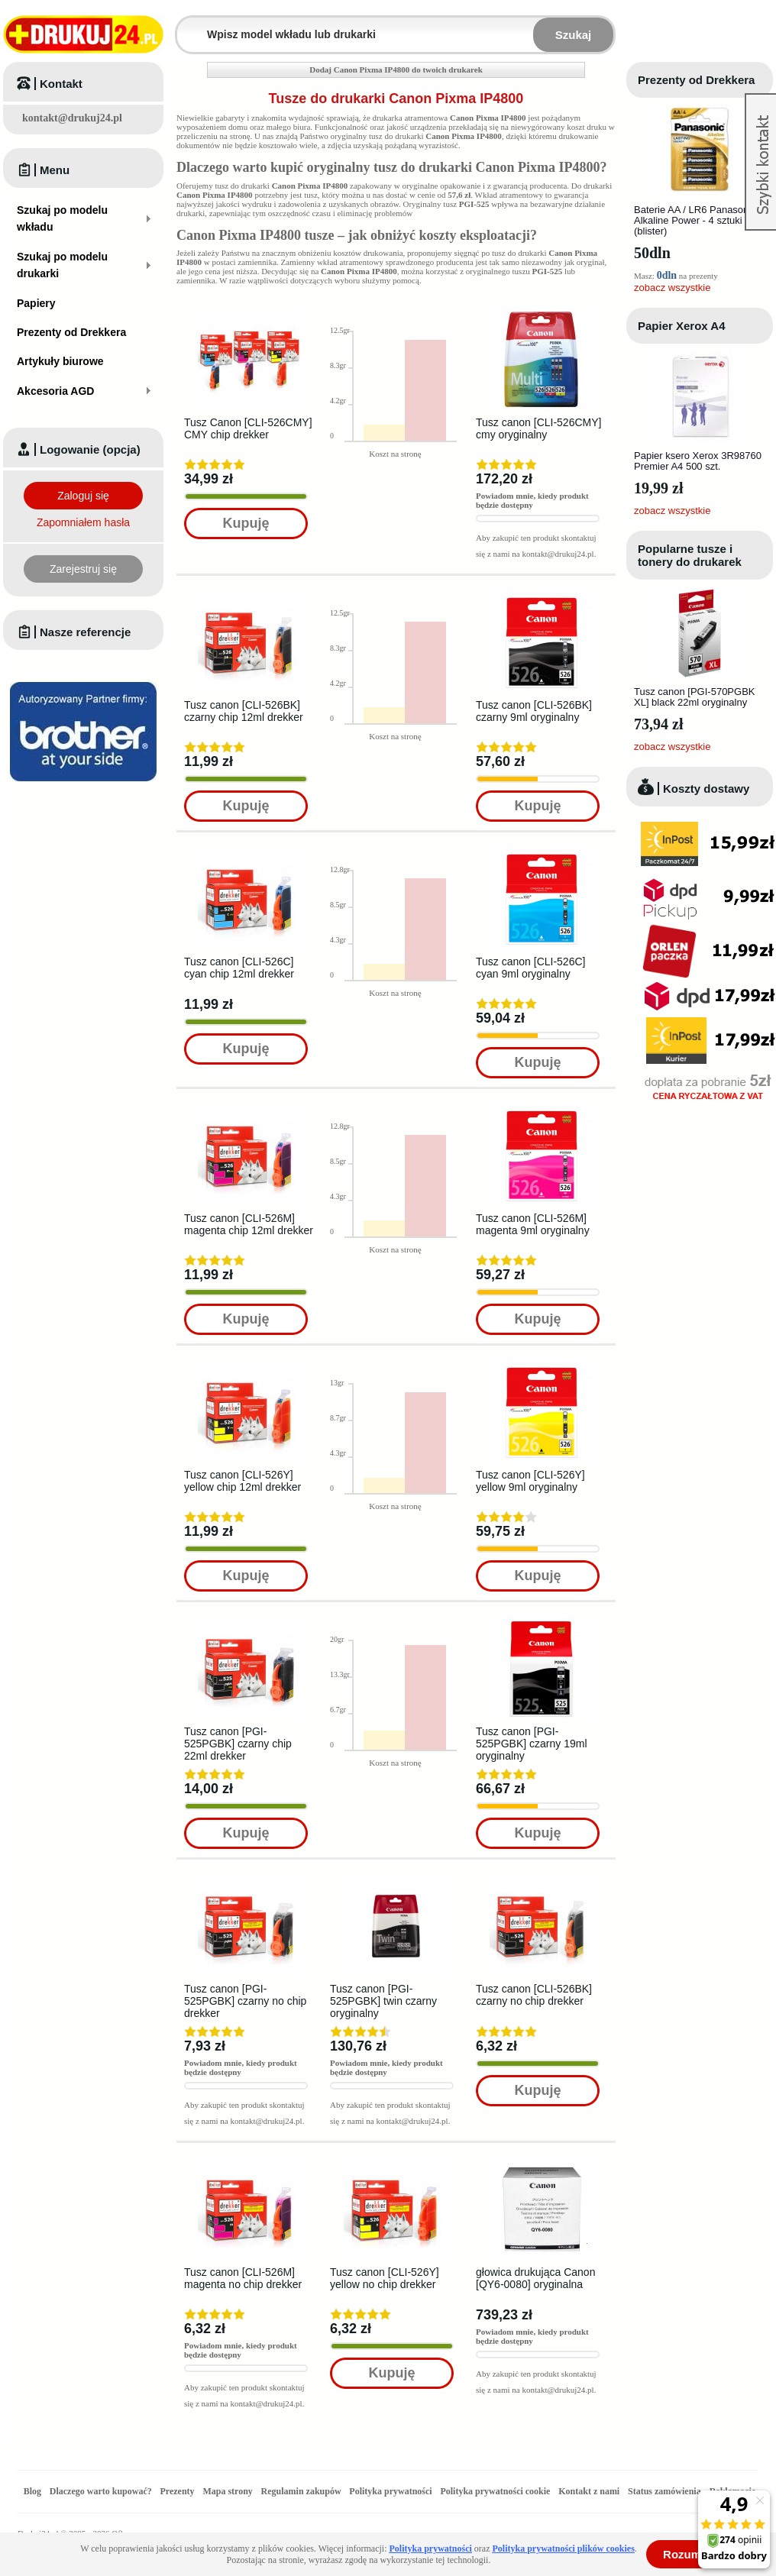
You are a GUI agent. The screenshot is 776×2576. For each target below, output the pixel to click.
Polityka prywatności (390, 2491)
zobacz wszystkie (672, 287)
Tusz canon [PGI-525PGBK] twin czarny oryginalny (383, 2001)
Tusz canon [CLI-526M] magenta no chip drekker (243, 2278)
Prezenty (177, 2491)
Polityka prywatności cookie (495, 2491)
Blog (32, 2491)
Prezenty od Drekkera (696, 79)
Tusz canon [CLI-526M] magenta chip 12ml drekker (248, 1224)
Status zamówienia (665, 2491)
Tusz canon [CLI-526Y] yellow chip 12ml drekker (242, 1481)
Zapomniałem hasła (83, 522)
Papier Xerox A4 (682, 325)
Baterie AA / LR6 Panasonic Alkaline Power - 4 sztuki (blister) (695, 220)
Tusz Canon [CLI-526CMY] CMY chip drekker (248, 428)
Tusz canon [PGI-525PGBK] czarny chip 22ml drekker (238, 1743)
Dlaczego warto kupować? (101, 2491)
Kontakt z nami (588, 2491)
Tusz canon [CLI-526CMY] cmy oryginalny (538, 428)
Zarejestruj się (83, 569)
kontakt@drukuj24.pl (72, 118)
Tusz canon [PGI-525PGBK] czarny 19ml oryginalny (531, 1743)
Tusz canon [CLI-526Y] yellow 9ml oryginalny (530, 1481)
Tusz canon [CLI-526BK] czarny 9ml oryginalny (534, 711)
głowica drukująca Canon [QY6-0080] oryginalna (535, 2278)
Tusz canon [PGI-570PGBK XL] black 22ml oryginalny (694, 697)
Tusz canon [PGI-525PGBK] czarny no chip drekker (245, 2001)
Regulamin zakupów (301, 2491)
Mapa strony (227, 2491)
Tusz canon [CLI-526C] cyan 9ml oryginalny (530, 967)
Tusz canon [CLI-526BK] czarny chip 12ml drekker (243, 711)
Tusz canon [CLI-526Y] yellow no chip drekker (384, 2278)
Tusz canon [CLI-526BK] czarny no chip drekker (534, 1995)
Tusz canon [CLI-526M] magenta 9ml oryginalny (533, 1224)
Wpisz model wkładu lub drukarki (186, 26)
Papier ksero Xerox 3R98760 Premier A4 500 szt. (697, 461)
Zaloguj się (83, 496)
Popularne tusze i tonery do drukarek (690, 555)
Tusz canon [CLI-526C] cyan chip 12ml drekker (239, 967)
